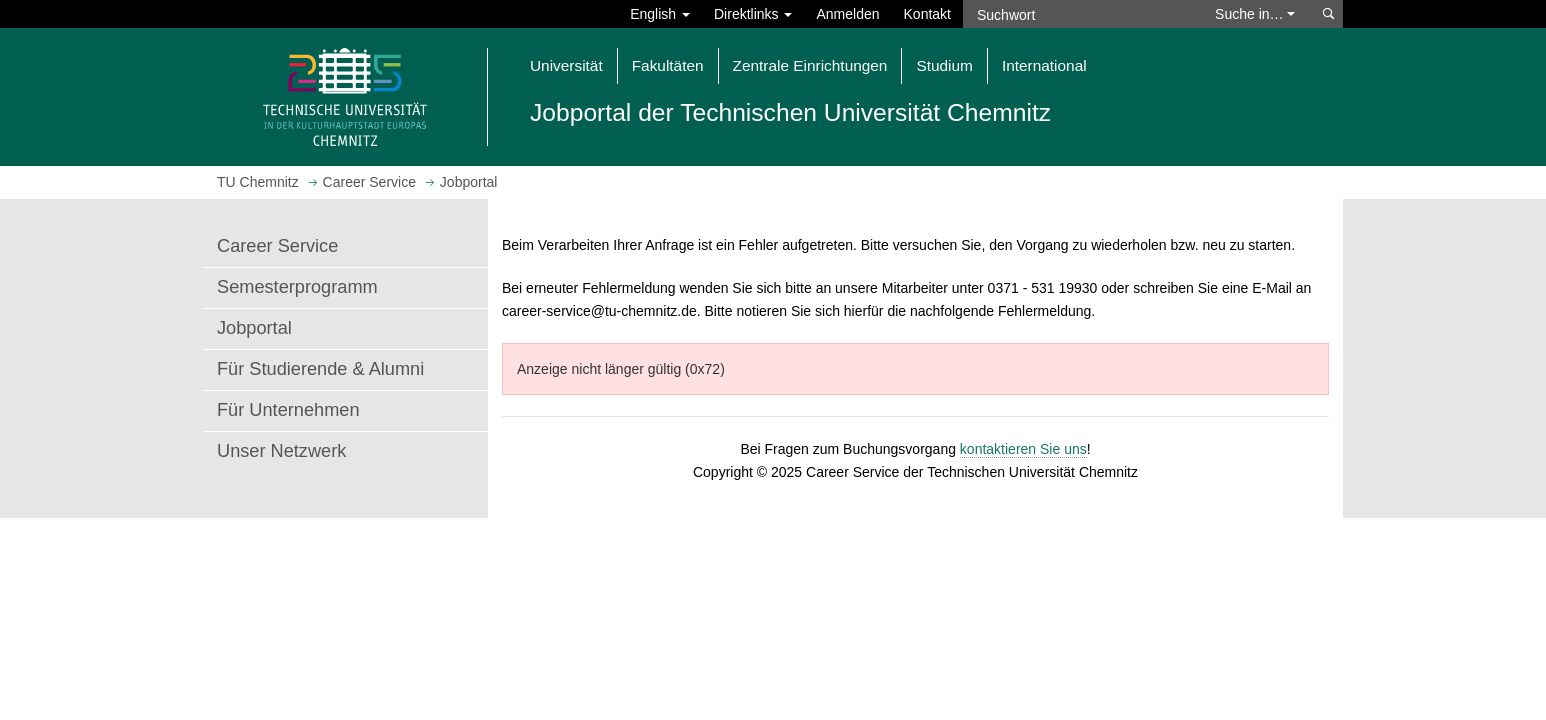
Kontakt (927, 14)
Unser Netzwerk (281, 451)
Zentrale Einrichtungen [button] (810, 65)
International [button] (1044, 65)
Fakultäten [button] (668, 65)
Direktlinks (753, 14)
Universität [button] (566, 65)
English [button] (660, 14)
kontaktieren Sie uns (1023, 449)
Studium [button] (944, 65)
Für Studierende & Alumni (320, 369)
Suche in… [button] (1255, 14)
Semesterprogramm (297, 287)
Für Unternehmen (288, 410)
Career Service (277, 246)
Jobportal (254, 328)
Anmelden (847, 14)
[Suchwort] (1079, 14)
